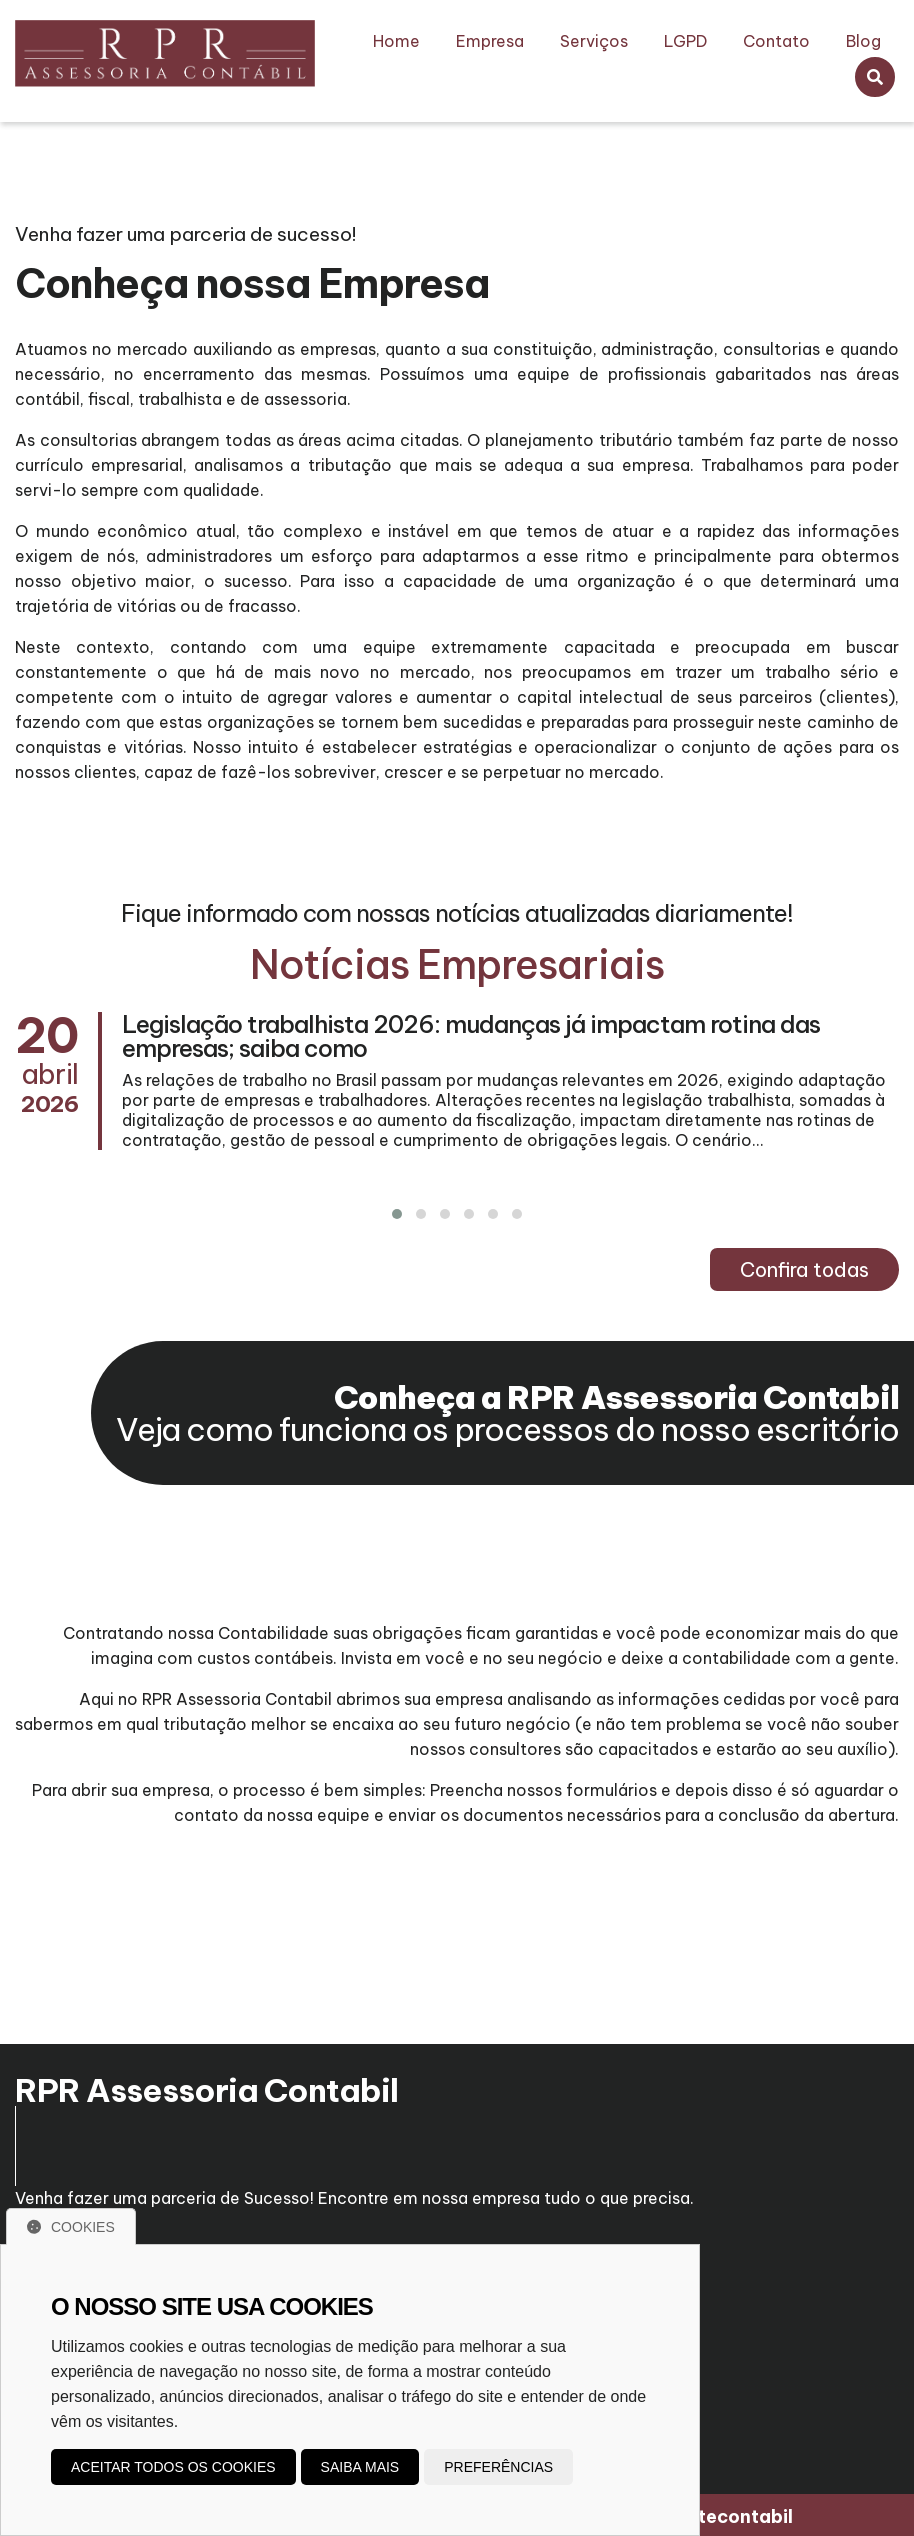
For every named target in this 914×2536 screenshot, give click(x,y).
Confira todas (804, 1269)
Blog (863, 41)
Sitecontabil (737, 2513)
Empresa (490, 41)
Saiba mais (360, 2467)
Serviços (594, 41)
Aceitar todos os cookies (173, 2467)
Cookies (71, 2227)
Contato (776, 41)
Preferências (498, 2467)
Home (396, 41)
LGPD (685, 41)
